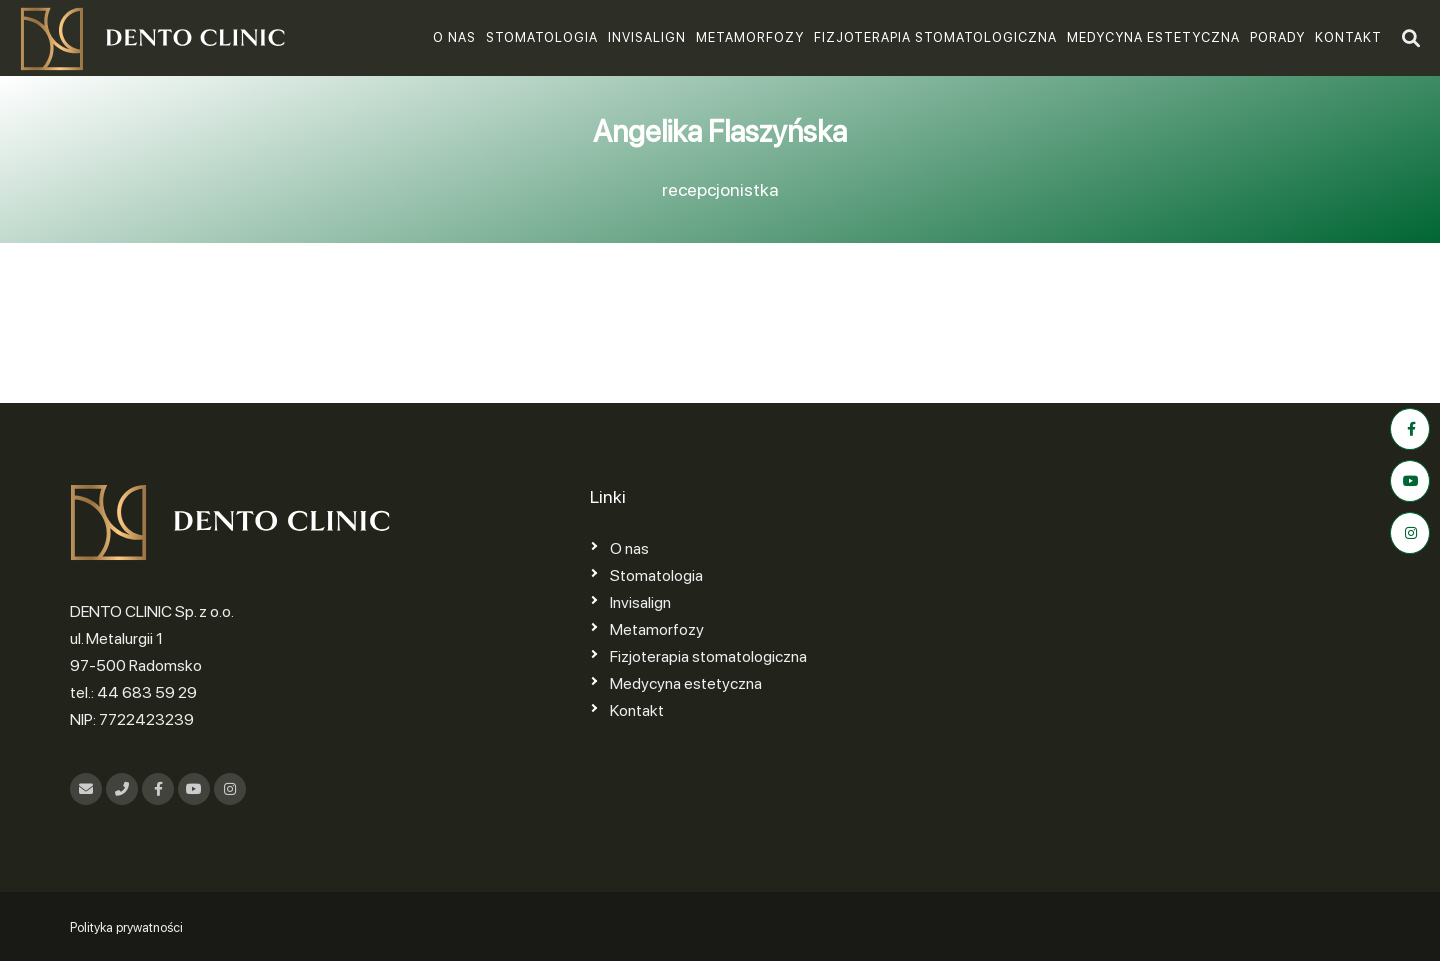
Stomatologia (542, 37)
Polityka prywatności (126, 927)
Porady (1277, 37)
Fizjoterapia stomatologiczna (935, 37)
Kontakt (1348, 37)
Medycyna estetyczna (1153, 37)
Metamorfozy (750, 37)
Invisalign (647, 37)
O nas (454, 37)
